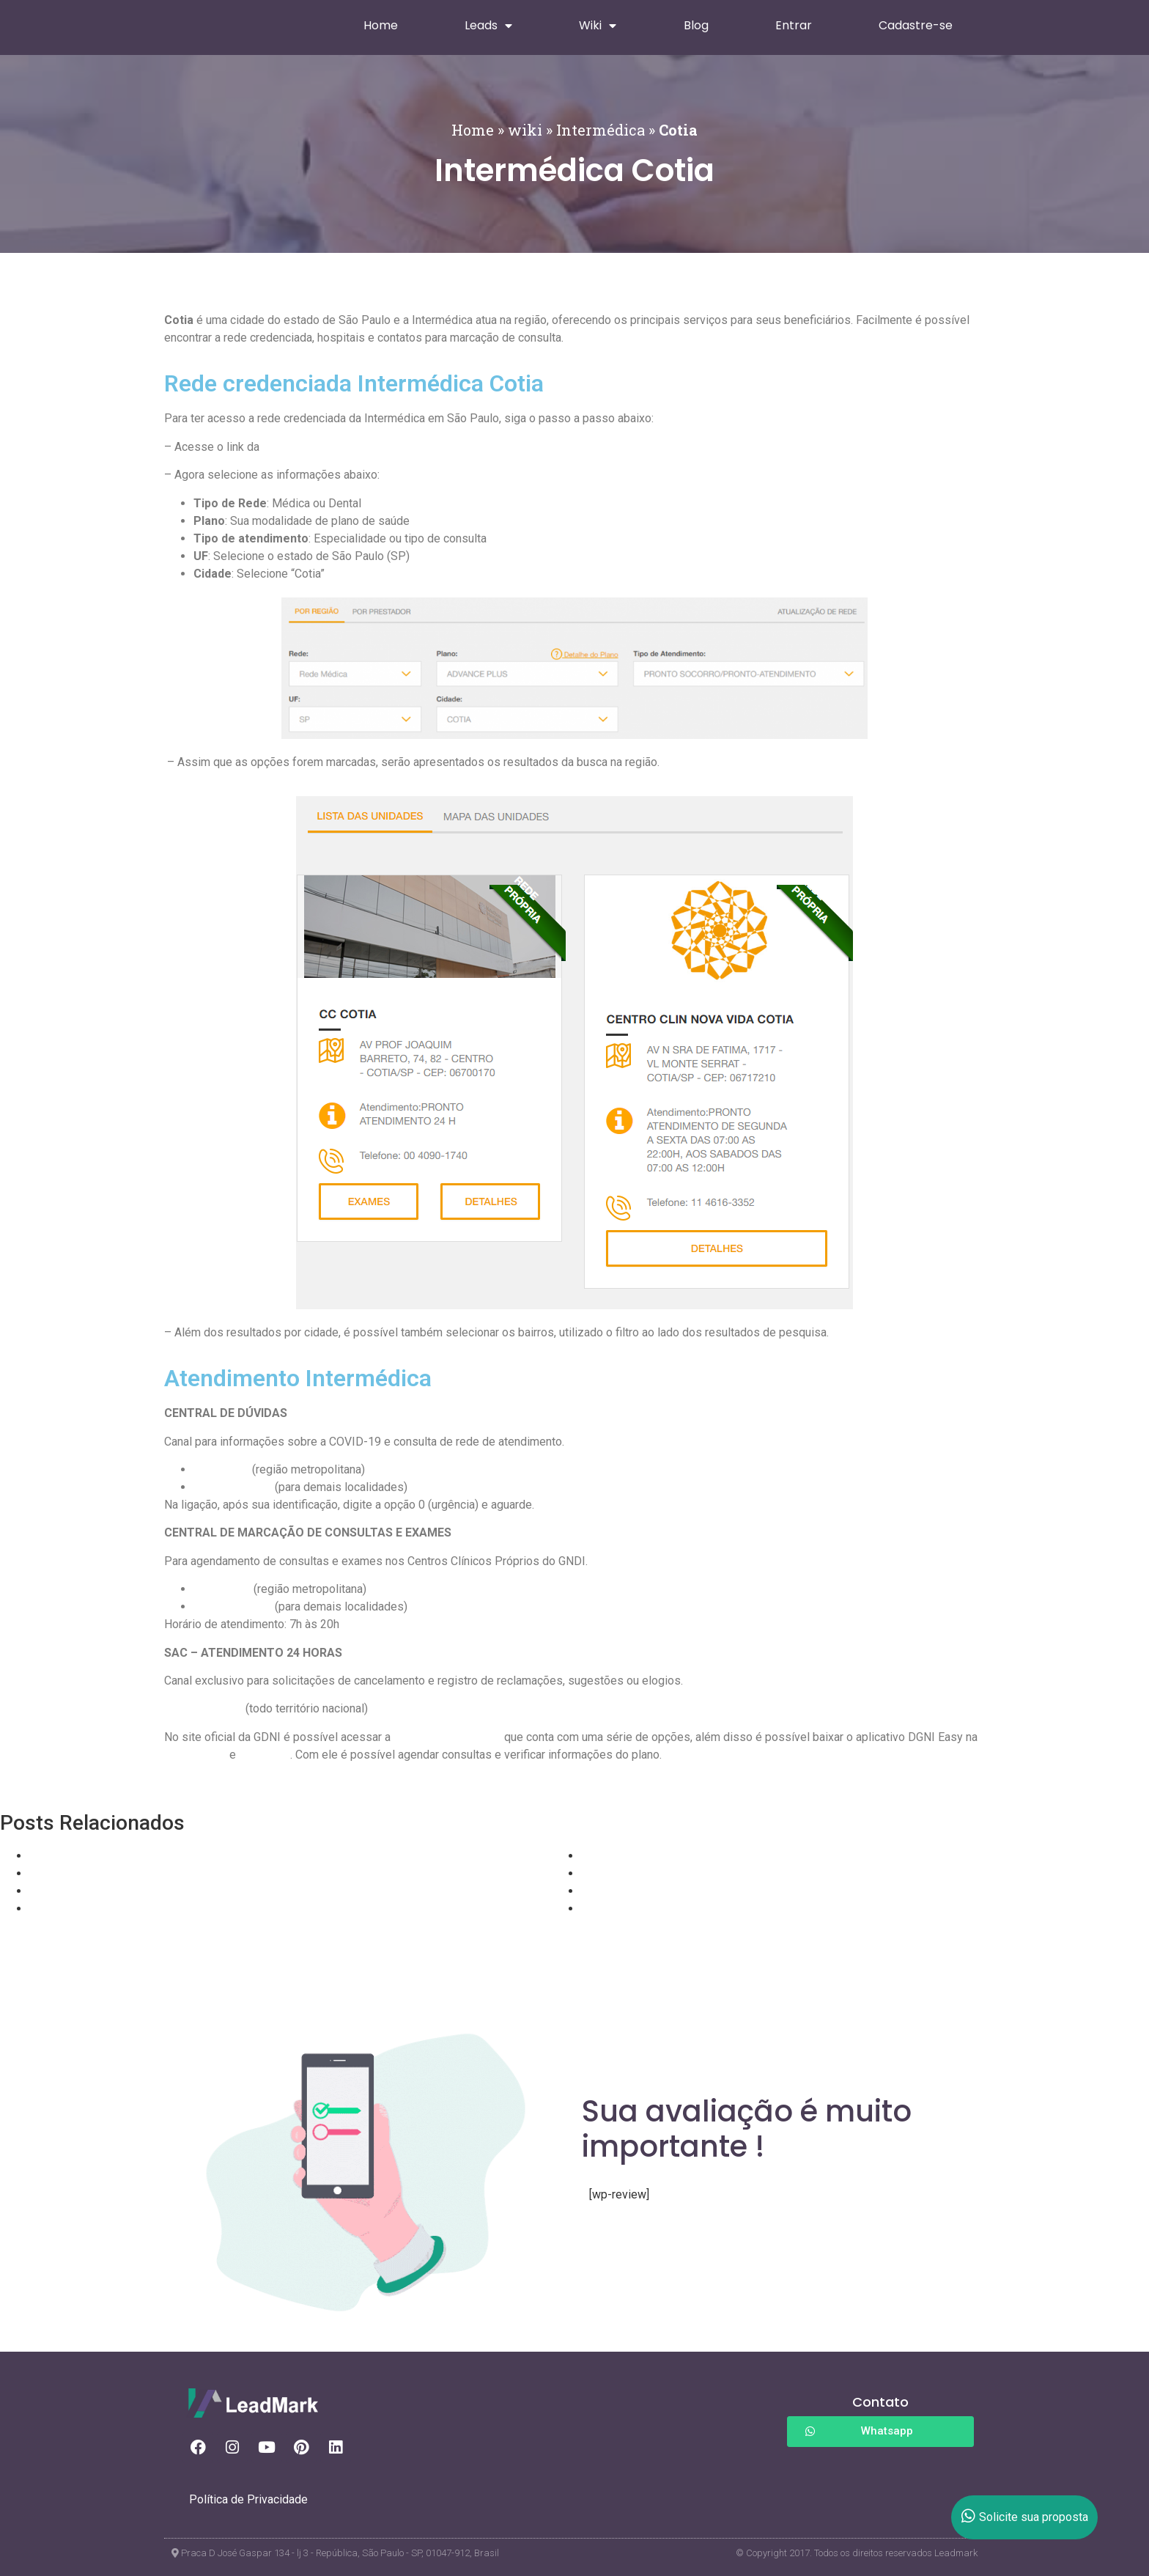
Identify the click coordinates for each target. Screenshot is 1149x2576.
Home (380, 25)
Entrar (793, 25)
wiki (525, 129)
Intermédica (600, 129)
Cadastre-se (916, 25)
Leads (488, 25)
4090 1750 (221, 1469)
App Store (264, 1755)
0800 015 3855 (203, 1708)
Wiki (597, 25)
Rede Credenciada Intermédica (341, 447)
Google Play (195, 1755)
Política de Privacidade (248, 2499)
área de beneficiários (447, 1737)
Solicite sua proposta (1024, 2517)
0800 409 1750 (232, 1487)
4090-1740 (222, 1589)
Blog (696, 25)
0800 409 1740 (232, 1606)
